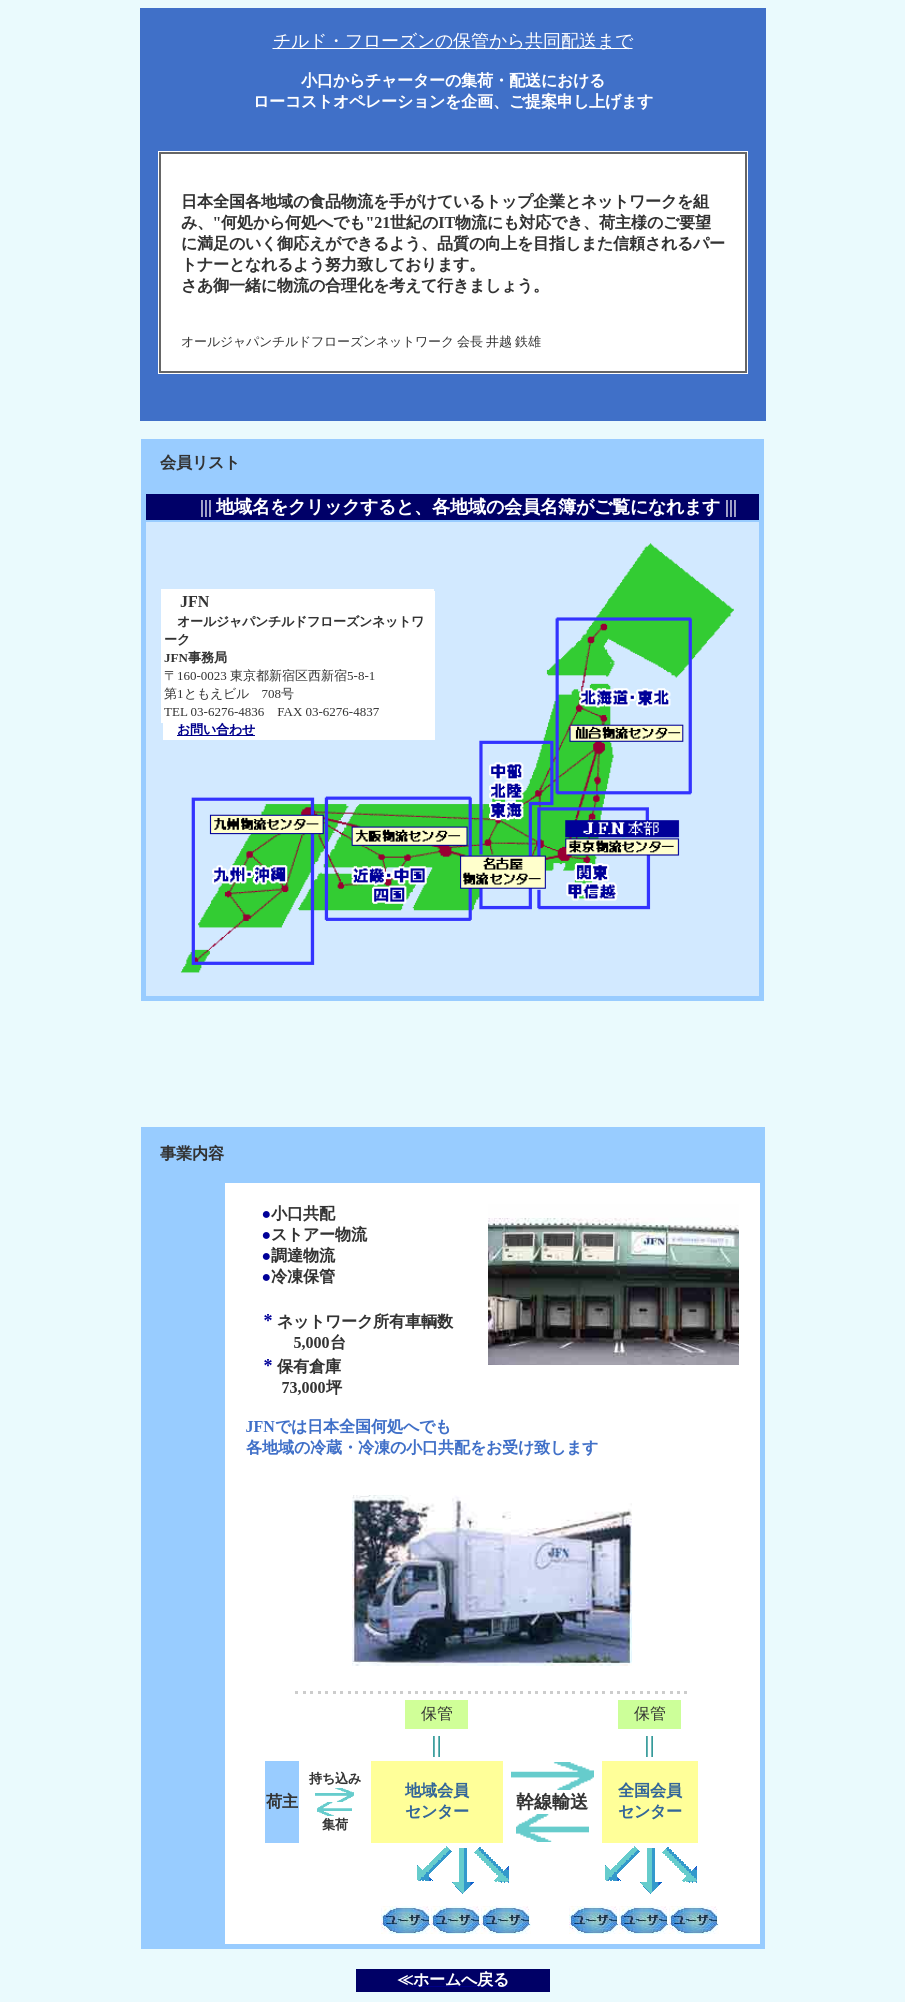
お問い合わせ (216, 729)
